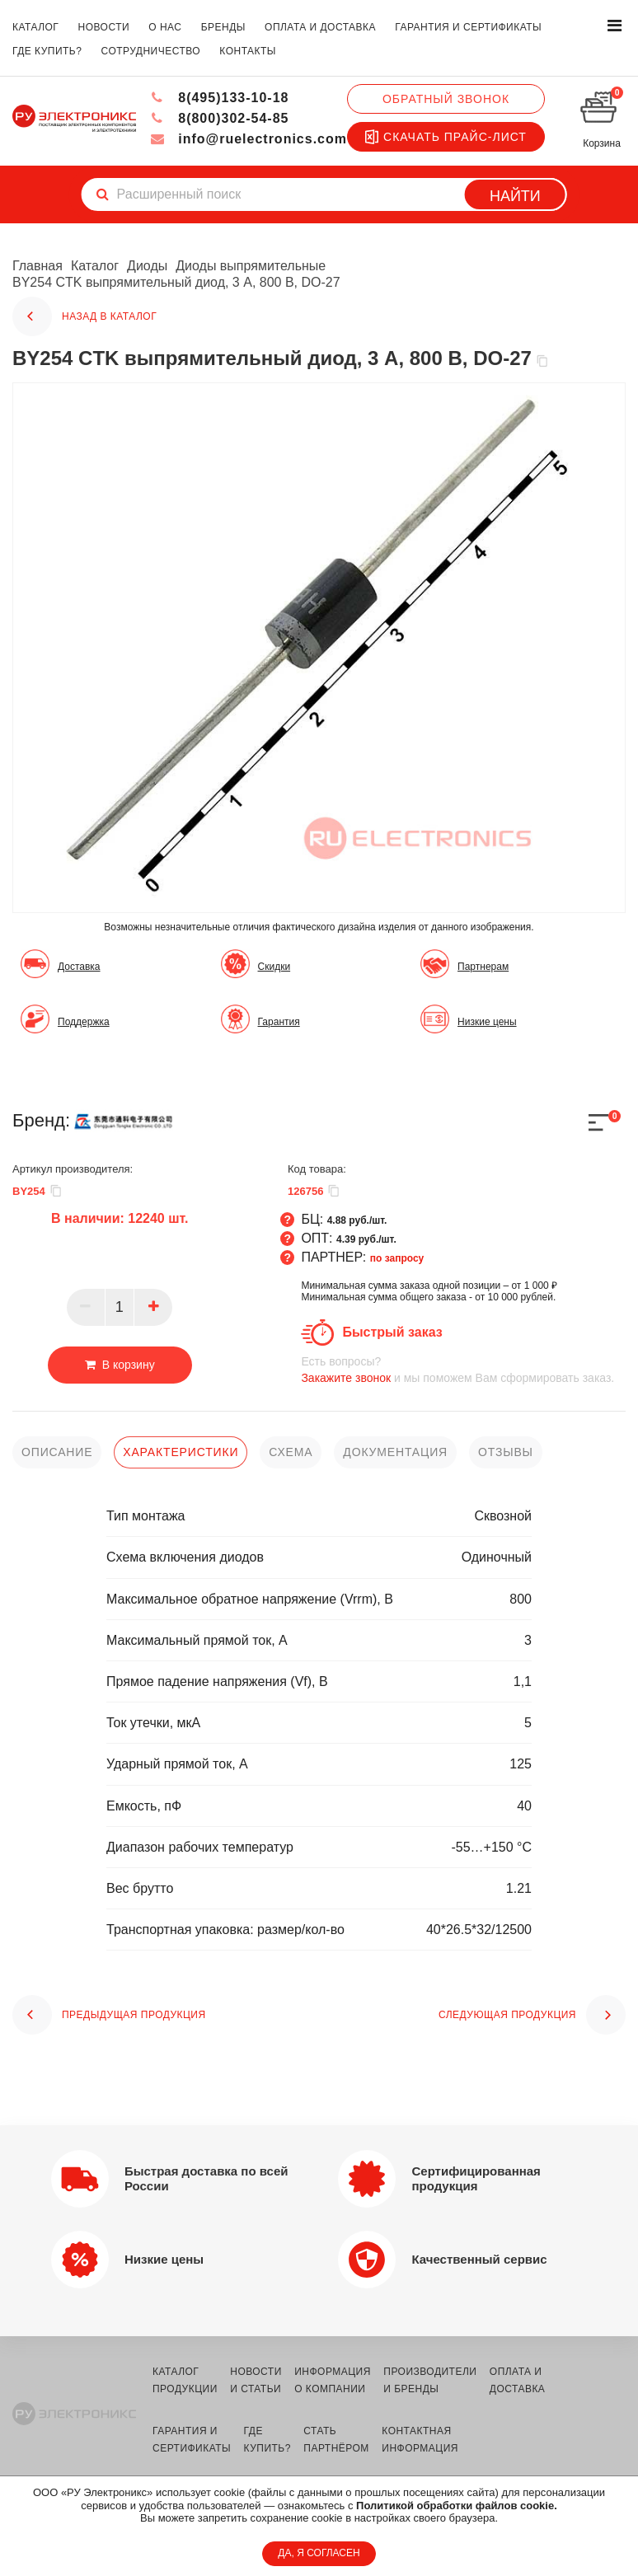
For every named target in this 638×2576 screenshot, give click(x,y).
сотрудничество (151, 51)
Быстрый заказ (392, 1332)
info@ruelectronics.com (248, 139)
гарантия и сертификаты (468, 27)
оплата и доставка (320, 27)
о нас (164, 27)
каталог (35, 27)
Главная (37, 266)
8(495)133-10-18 (219, 98)
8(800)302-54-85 (219, 118)
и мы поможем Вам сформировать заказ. (463, 1369)
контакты (247, 51)
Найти (515, 196)
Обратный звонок (445, 98)
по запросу (397, 1258)
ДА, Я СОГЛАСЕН (318, 2553)
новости (104, 27)
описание (56, 1452)
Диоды (147, 266)
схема (290, 1452)
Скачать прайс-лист (446, 136)
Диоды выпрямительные (251, 266)
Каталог (95, 266)
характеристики (180, 1452)
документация (395, 1452)
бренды (223, 27)
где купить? (47, 51)
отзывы (505, 1452)
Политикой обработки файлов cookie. (456, 2505)
